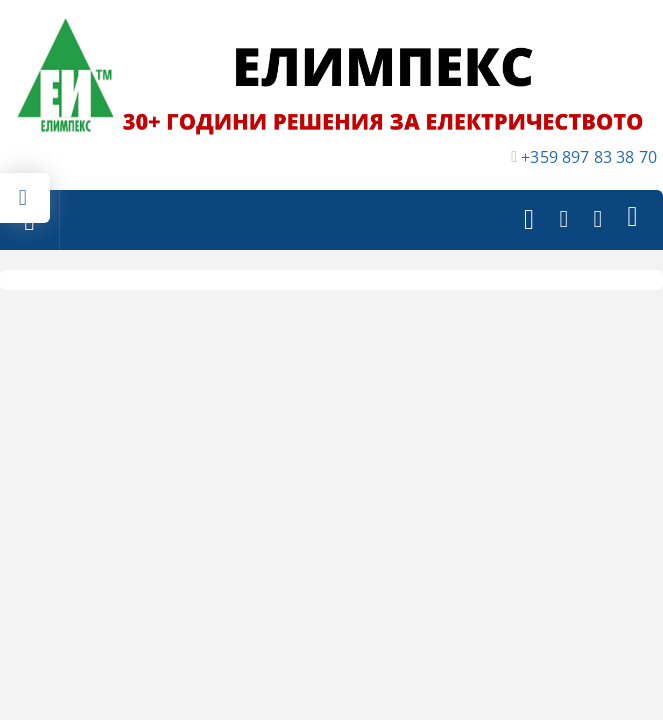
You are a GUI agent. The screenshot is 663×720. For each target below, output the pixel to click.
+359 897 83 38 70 (589, 157)
